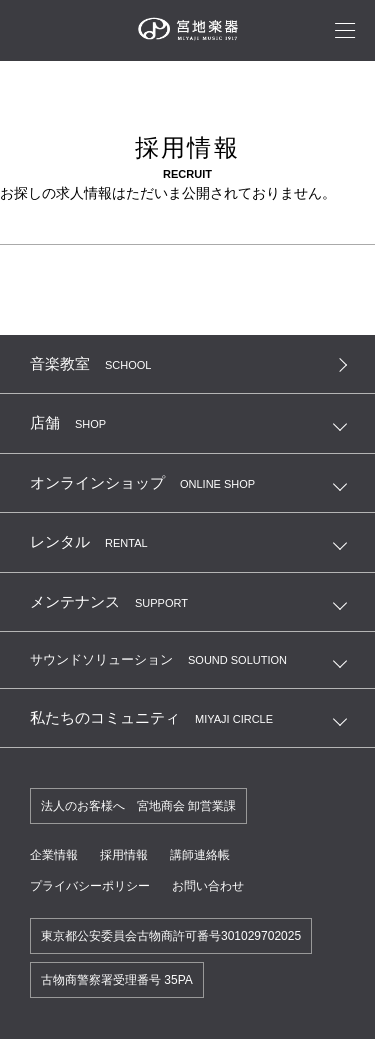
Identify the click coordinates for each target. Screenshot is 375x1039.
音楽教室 (90, 363)
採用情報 (124, 855)
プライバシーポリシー (90, 886)
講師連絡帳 (200, 855)
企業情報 (54, 855)
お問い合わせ (208, 886)
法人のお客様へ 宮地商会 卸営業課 (138, 806)
